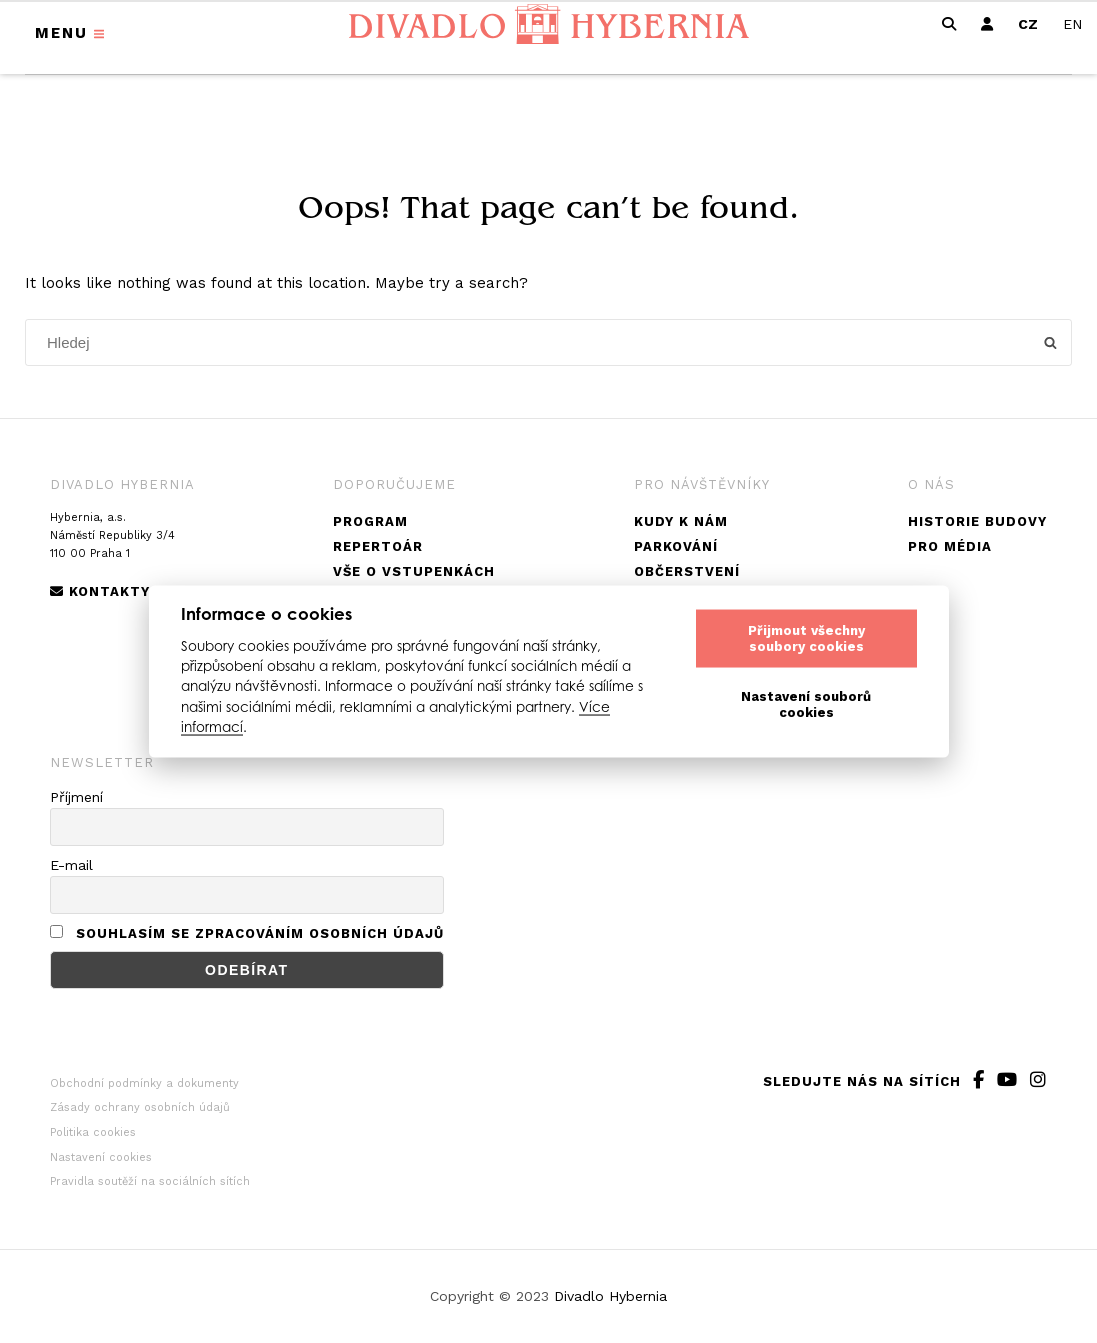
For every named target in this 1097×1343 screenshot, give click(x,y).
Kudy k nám (681, 521)
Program (370, 521)
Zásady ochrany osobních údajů (140, 1107)
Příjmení (76, 797)
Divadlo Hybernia (610, 1296)
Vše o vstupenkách (414, 571)
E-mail (71, 865)
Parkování (676, 546)
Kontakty (100, 591)
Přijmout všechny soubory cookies (806, 638)
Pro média (950, 546)
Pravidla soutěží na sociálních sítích (150, 1181)
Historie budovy (977, 521)
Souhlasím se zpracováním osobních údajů (260, 933)
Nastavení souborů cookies (806, 704)
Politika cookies (93, 1132)
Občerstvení (687, 571)
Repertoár (378, 546)
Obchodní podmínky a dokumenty (144, 1083)
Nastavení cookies (101, 1157)
